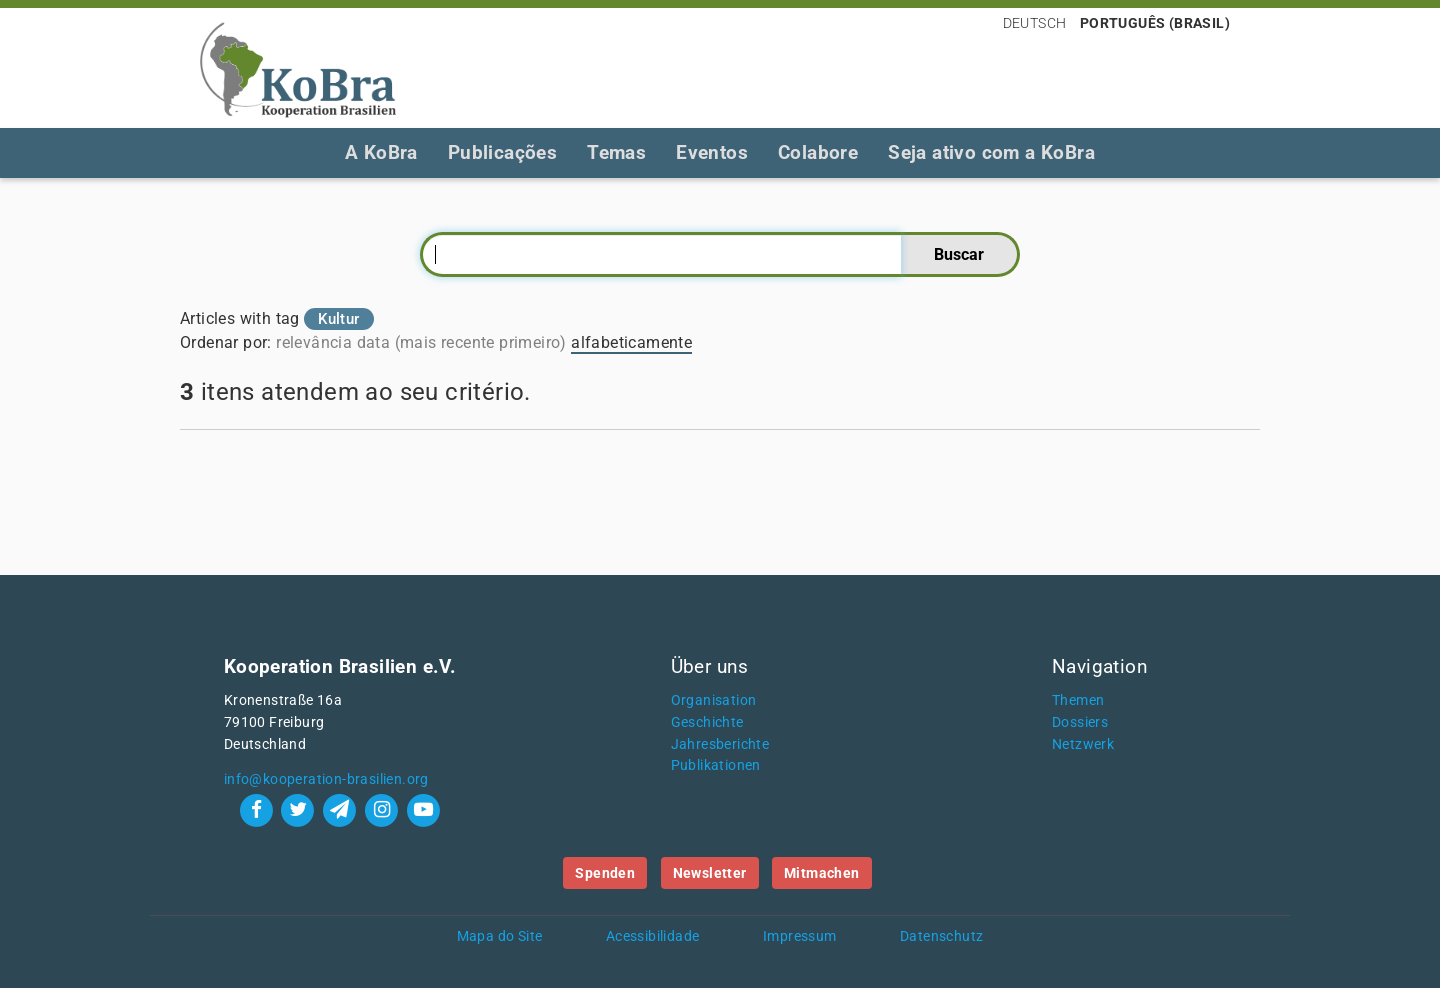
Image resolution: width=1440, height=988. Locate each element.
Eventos (712, 152)
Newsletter (710, 873)
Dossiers (1080, 722)
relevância (314, 342)
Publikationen (716, 765)
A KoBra (381, 152)
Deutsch (1035, 23)
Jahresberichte (720, 744)
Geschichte (707, 722)
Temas (616, 152)
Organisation (714, 700)
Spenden (605, 873)
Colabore (818, 152)
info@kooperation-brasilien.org (326, 779)
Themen (1078, 700)
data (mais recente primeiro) (462, 342)
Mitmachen (822, 873)
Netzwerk (1083, 744)
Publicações (502, 152)
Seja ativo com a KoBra (991, 152)
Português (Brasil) (1155, 23)
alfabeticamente (631, 342)
